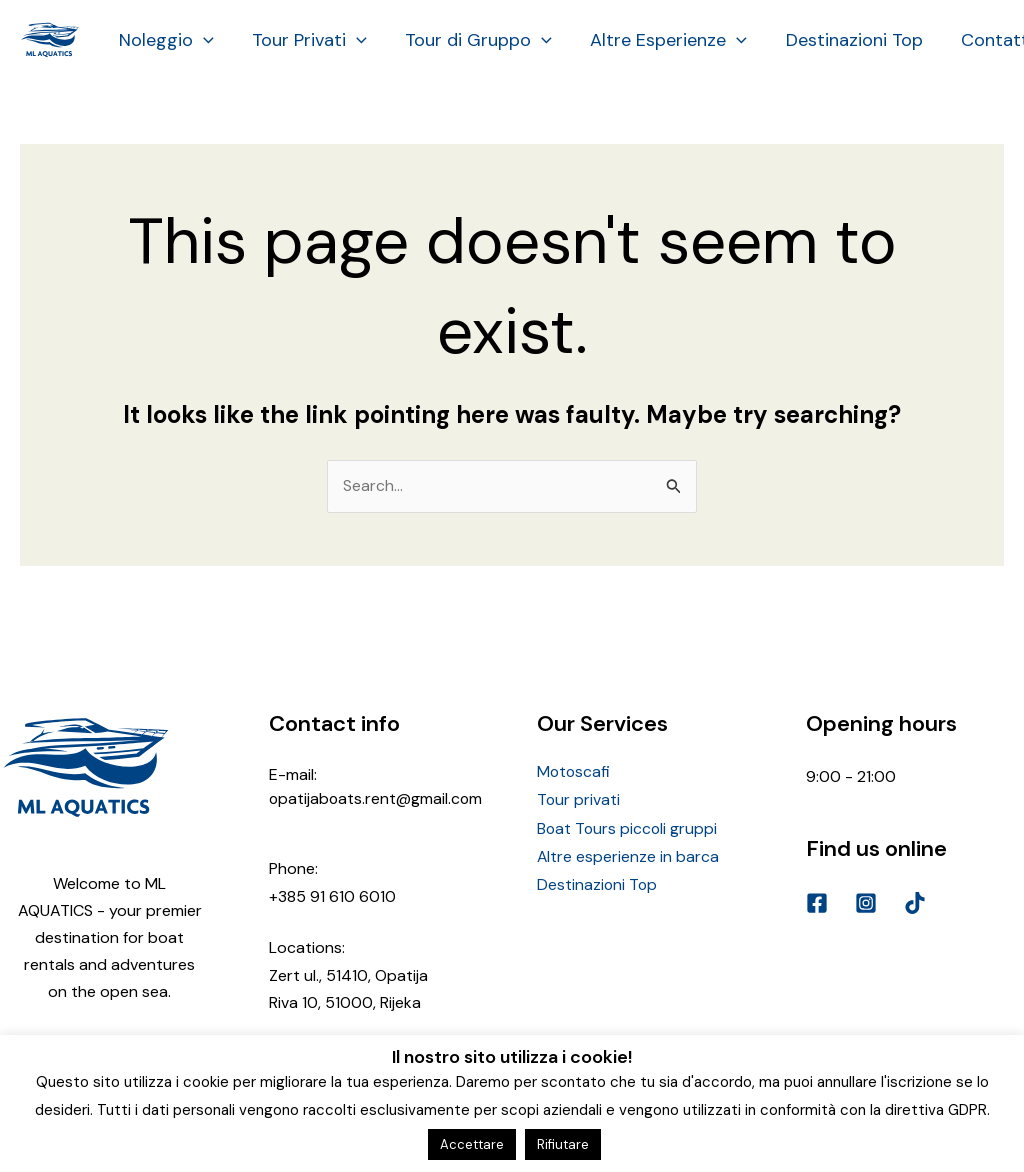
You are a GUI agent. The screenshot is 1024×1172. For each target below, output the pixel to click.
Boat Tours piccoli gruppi (628, 826)
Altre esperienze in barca (628, 854)
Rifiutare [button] (563, 1144)
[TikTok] (915, 904)
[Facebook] (817, 904)
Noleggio (165, 40)
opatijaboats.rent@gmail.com (377, 798)
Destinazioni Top (843, 40)
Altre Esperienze (660, 40)
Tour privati (579, 799)
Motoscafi (574, 772)
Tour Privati (306, 40)
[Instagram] (866, 904)
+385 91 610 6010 (332, 896)
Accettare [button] (472, 1144)
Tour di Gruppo (473, 40)
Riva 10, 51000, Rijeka (345, 1002)
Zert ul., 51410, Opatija (348, 974)
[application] (202, 40)
